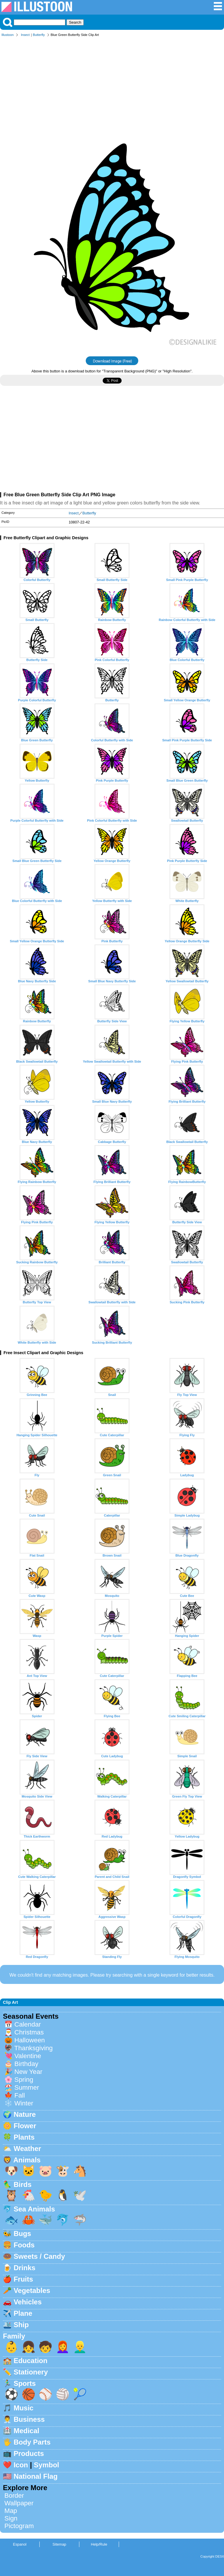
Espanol (19, 2544)
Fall (19, 2095)
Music (24, 2408)
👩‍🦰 (63, 2347)
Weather (27, 2148)
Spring (23, 2079)
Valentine (27, 2056)
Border (14, 2495)
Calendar (27, 2024)
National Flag (36, 2476)
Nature (25, 2114)
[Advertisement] (112, 84)
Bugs (22, 2233)
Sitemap (59, 2544)
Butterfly (39, 35)
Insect (25, 35)
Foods (24, 2245)
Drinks (25, 2268)
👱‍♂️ (80, 2347)
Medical (26, 2431)
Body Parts (32, 2442)
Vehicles (28, 2302)
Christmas (29, 2032)
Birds (23, 2184)
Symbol (46, 2465)
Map (10, 2510)
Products (29, 2453)
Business (29, 2419)
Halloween (29, 2040)
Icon (21, 2465)
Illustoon (7, 35)
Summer (26, 2087)
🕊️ (80, 2195)
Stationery (31, 2372)
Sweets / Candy (39, 2256)
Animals (27, 2160)
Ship (21, 2325)
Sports (25, 2383)
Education (31, 2361)
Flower (25, 2126)
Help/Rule (99, 2544)
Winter (23, 2103)
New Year (28, 2071)
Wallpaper (19, 2503)
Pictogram (19, 2526)
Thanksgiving (33, 2048)
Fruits (23, 2279)
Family (14, 2336)
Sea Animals (34, 2209)
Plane (23, 2313)
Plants (24, 2137)
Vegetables (32, 2290)
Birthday (26, 2063)
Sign (11, 2518)
